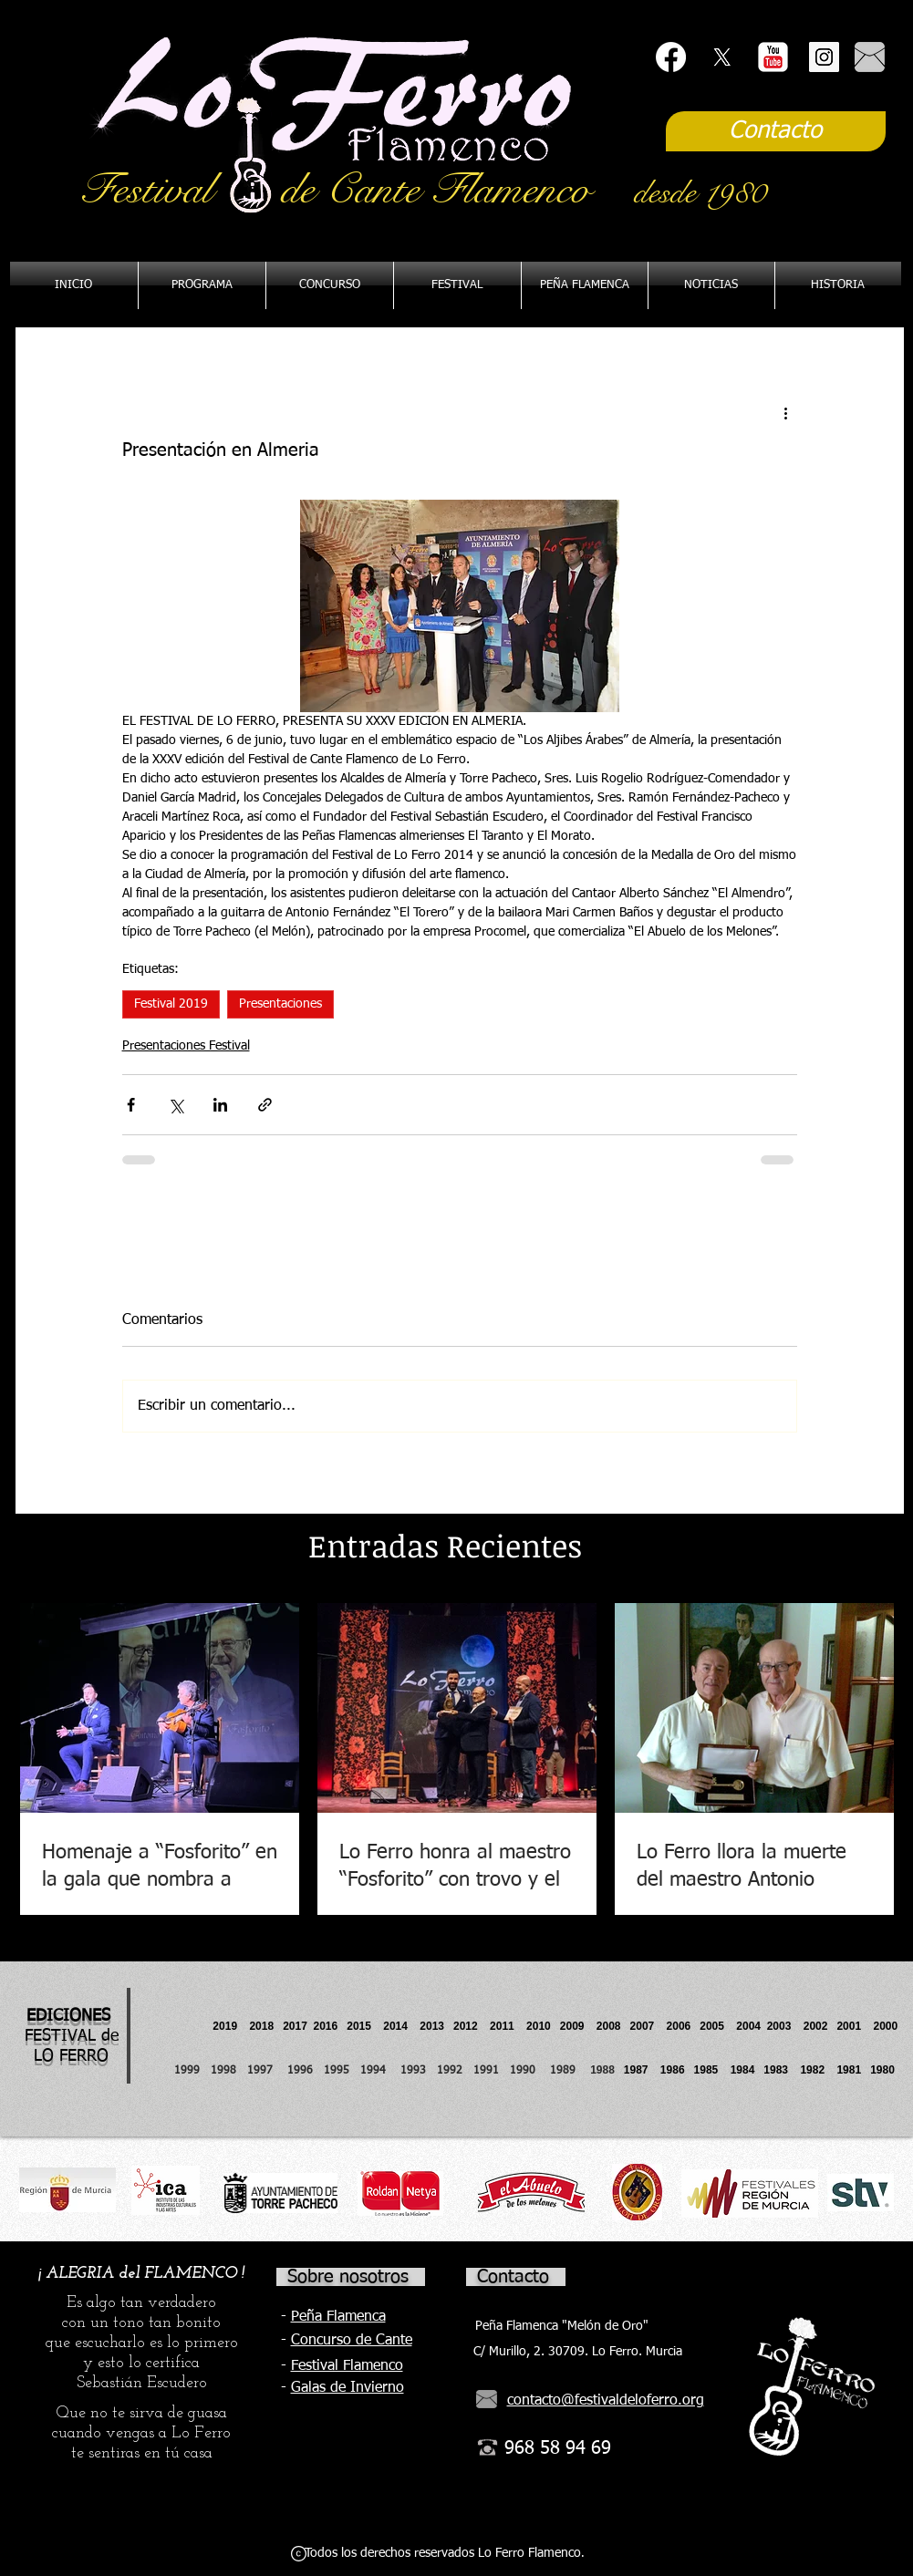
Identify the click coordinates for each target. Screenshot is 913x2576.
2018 (264, 2026)
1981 (848, 2070)
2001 (854, 2026)
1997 (267, 2070)
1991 (486, 2070)
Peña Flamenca (338, 2317)
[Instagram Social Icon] (824, 57)
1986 (675, 2070)
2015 (359, 2026)
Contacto (513, 2277)
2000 (885, 2026)
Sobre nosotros (348, 2277)
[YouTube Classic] (773, 57)
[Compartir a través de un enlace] (265, 1104)
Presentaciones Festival (186, 1046)
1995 (338, 2070)
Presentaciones (280, 1004)
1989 (568, 2070)
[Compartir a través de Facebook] (131, 1104)
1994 (376, 2070)
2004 (748, 2026)
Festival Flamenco (347, 2366)
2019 (226, 2026)
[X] (722, 57)
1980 (885, 2070)
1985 (706, 2070)
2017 (295, 2026)
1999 (192, 2070)
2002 (816, 2026)
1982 (818, 2070)
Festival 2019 (171, 1004)
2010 (538, 2026)
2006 (683, 2026)
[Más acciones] (786, 412)
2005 (718, 2026)
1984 (747, 2070)
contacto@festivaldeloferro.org (605, 2401)
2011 (508, 2026)
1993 (413, 2070)
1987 (642, 2070)
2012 (471, 2026)
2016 (326, 2026)
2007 (648, 2026)
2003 (785, 2026)
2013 (436, 2026)
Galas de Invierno (347, 2388)
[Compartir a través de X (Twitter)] (175, 1104)
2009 (578, 2026)
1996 (305, 2070)
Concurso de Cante (351, 2340)
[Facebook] (671, 57)
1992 (449, 2070)
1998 (229, 2070)
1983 (775, 2070)
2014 (395, 2026)
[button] (585, 285)
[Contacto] (776, 131)
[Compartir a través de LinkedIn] (220, 1104)
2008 (613, 2026)
